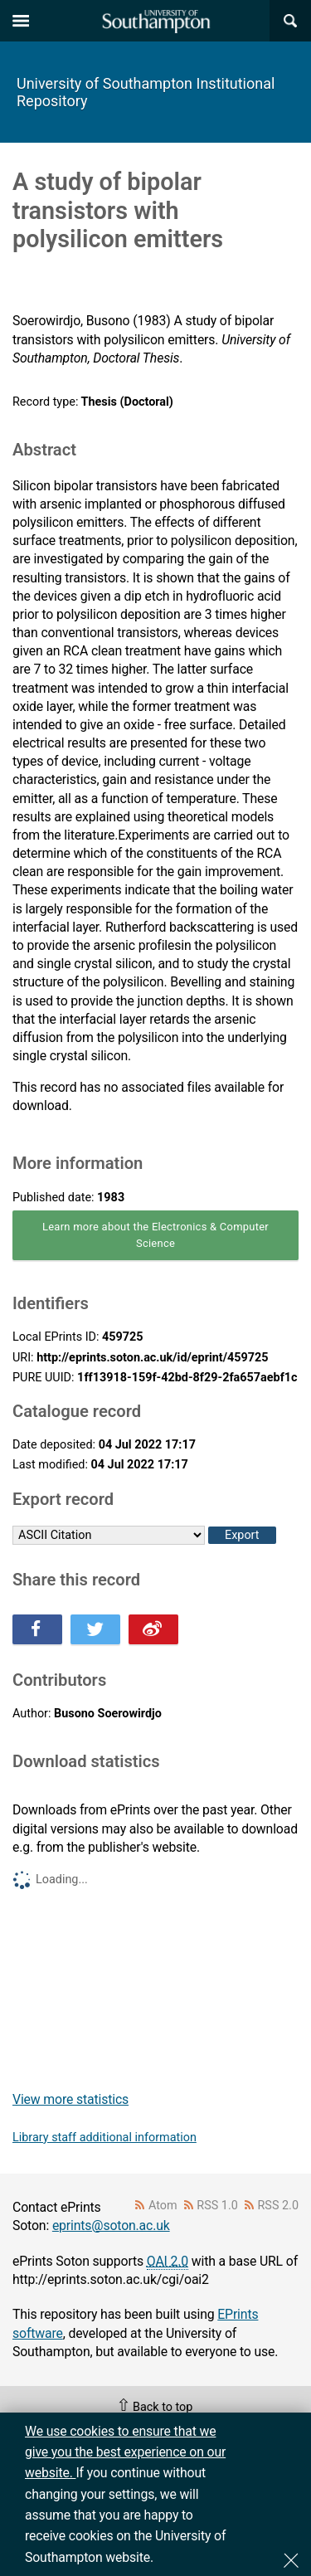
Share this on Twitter (95, 1629)
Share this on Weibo (153, 1629)
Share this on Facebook (37, 1629)
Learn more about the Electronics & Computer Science (155, 1234)
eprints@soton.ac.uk (111, 2225)
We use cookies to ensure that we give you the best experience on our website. (125, 2452)
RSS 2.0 (278, 2206)
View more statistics (70, 2099)
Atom (162, 2206)
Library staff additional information (104, 2137)
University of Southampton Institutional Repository (146, 92)
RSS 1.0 (217, 2206)
